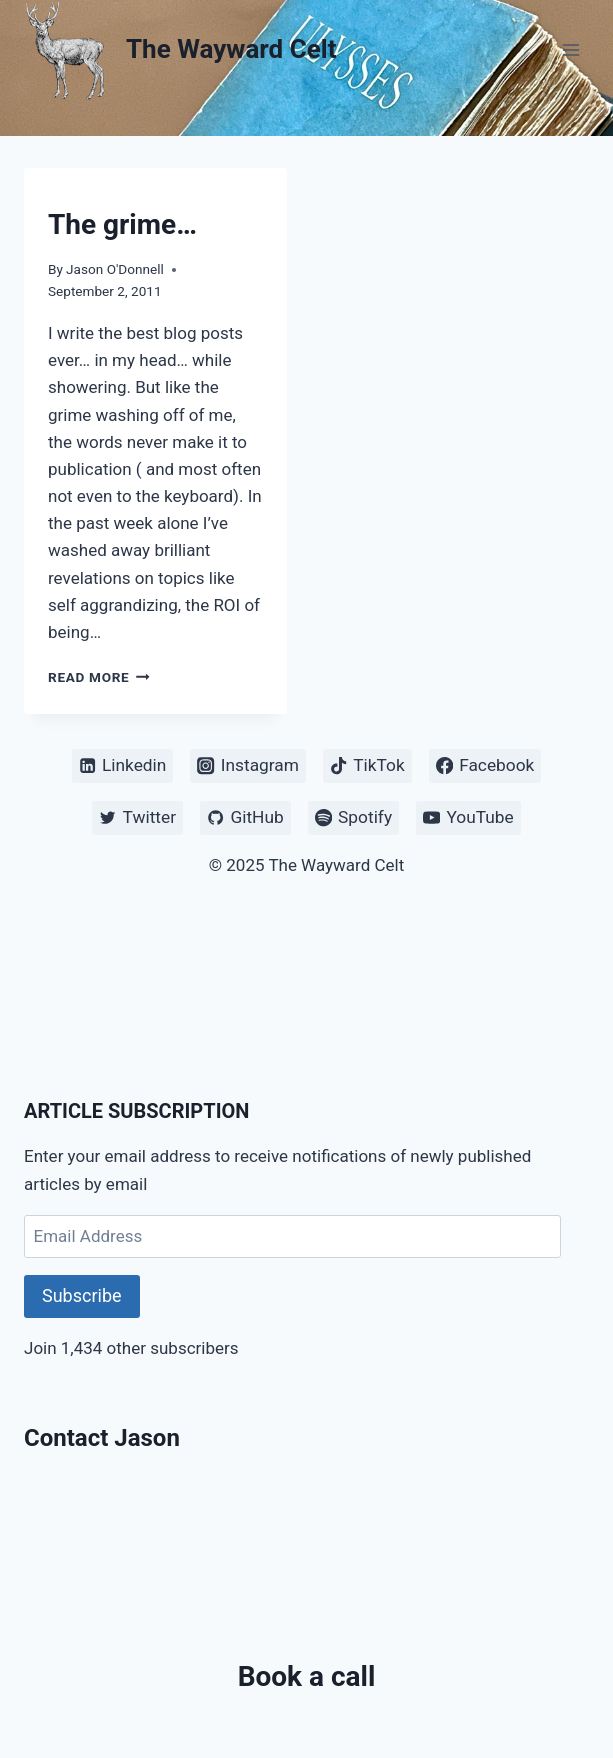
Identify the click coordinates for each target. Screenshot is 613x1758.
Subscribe (82, 1295)
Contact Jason (102, 1438)
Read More (99, 677)
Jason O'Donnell (115, 269)
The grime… (122, 224)
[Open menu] (570, 49)
